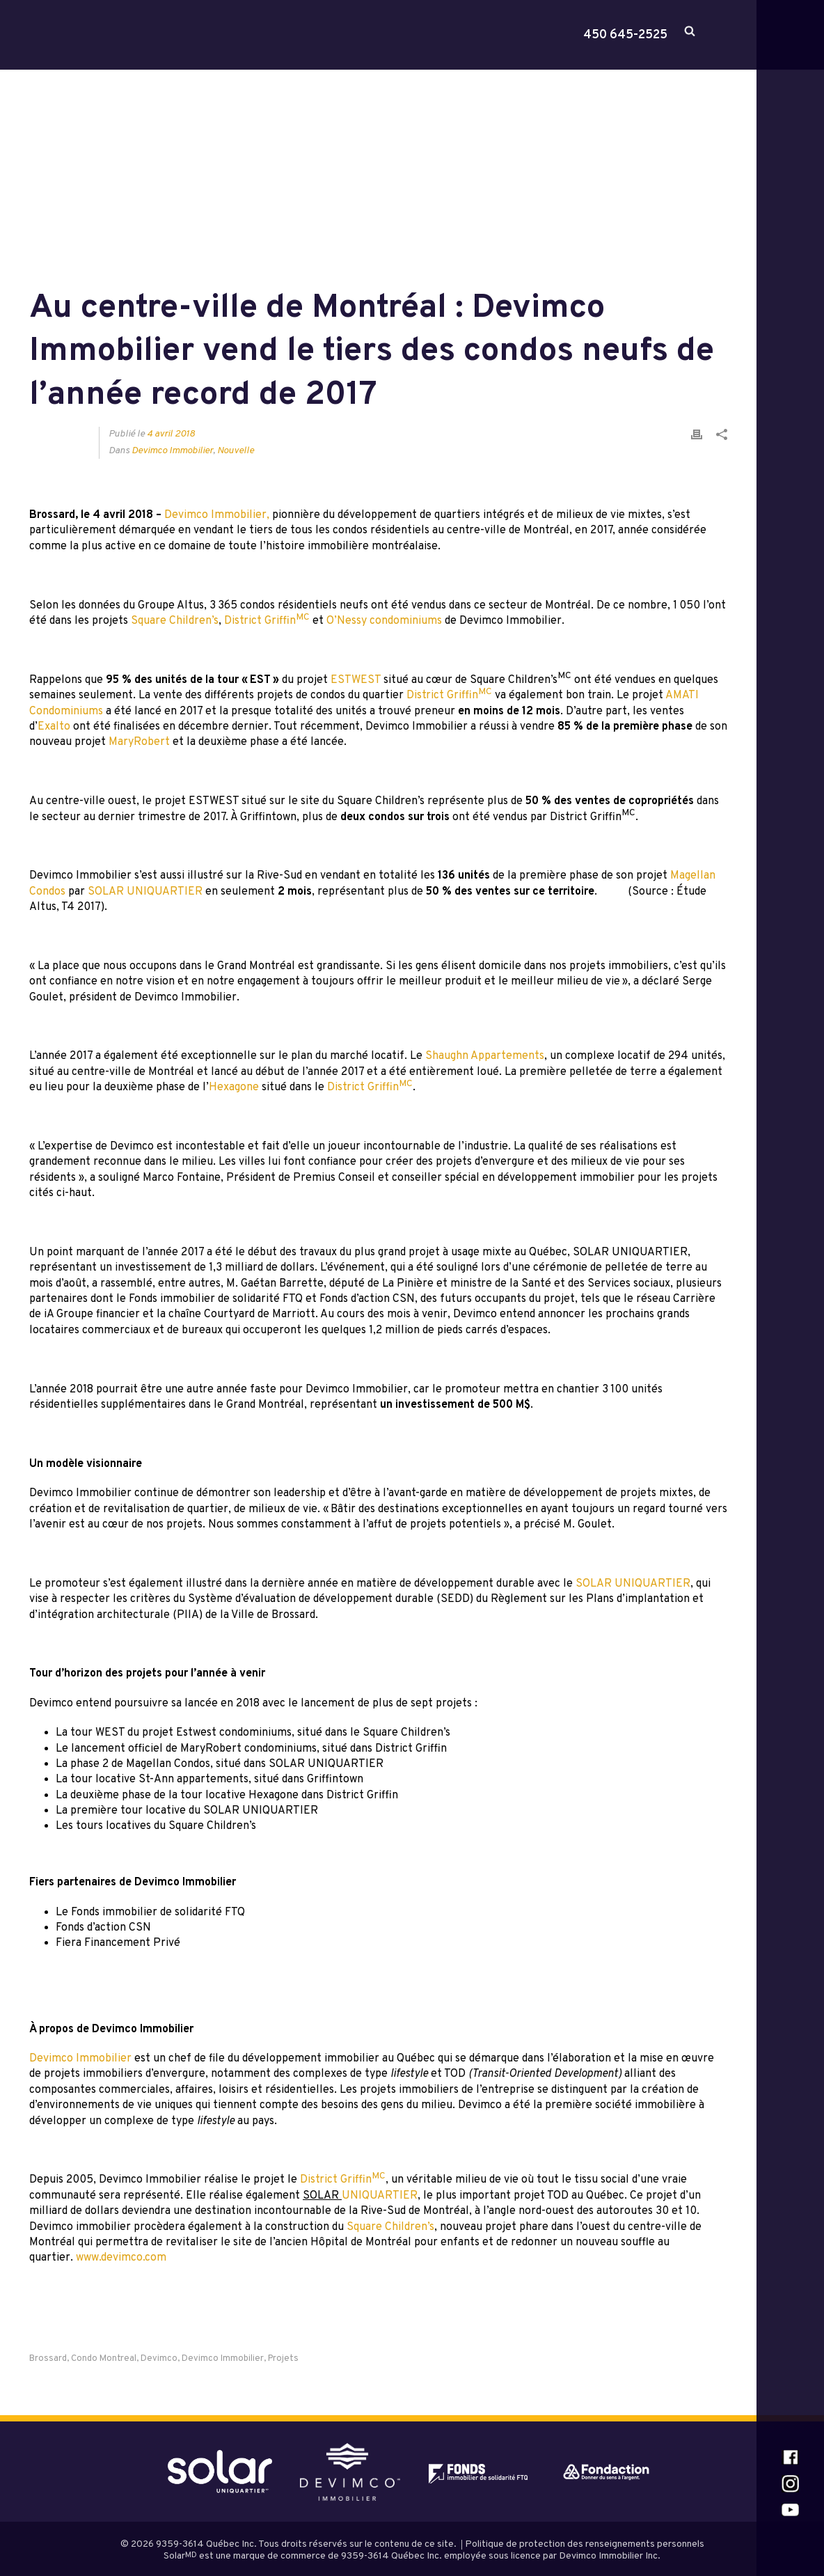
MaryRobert (139, 742)
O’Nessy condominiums (384, 621)
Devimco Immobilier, (216, 515)
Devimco (159, 2359)
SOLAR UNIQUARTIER (145, 892)
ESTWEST (356, 680)
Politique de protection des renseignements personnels (584, 2544)
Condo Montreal (103, 2359)
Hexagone (234, 1087)
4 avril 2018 (171, 434)
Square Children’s (175, 621)
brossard (48, 2359)
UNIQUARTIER (380, 2196)
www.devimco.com (121, 2258)
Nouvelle (235, 451)
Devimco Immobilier (172, 451)
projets (283, 2359)
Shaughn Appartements (484, 1056)
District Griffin (267, 621)
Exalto (54, 727)
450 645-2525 (625, 35)
